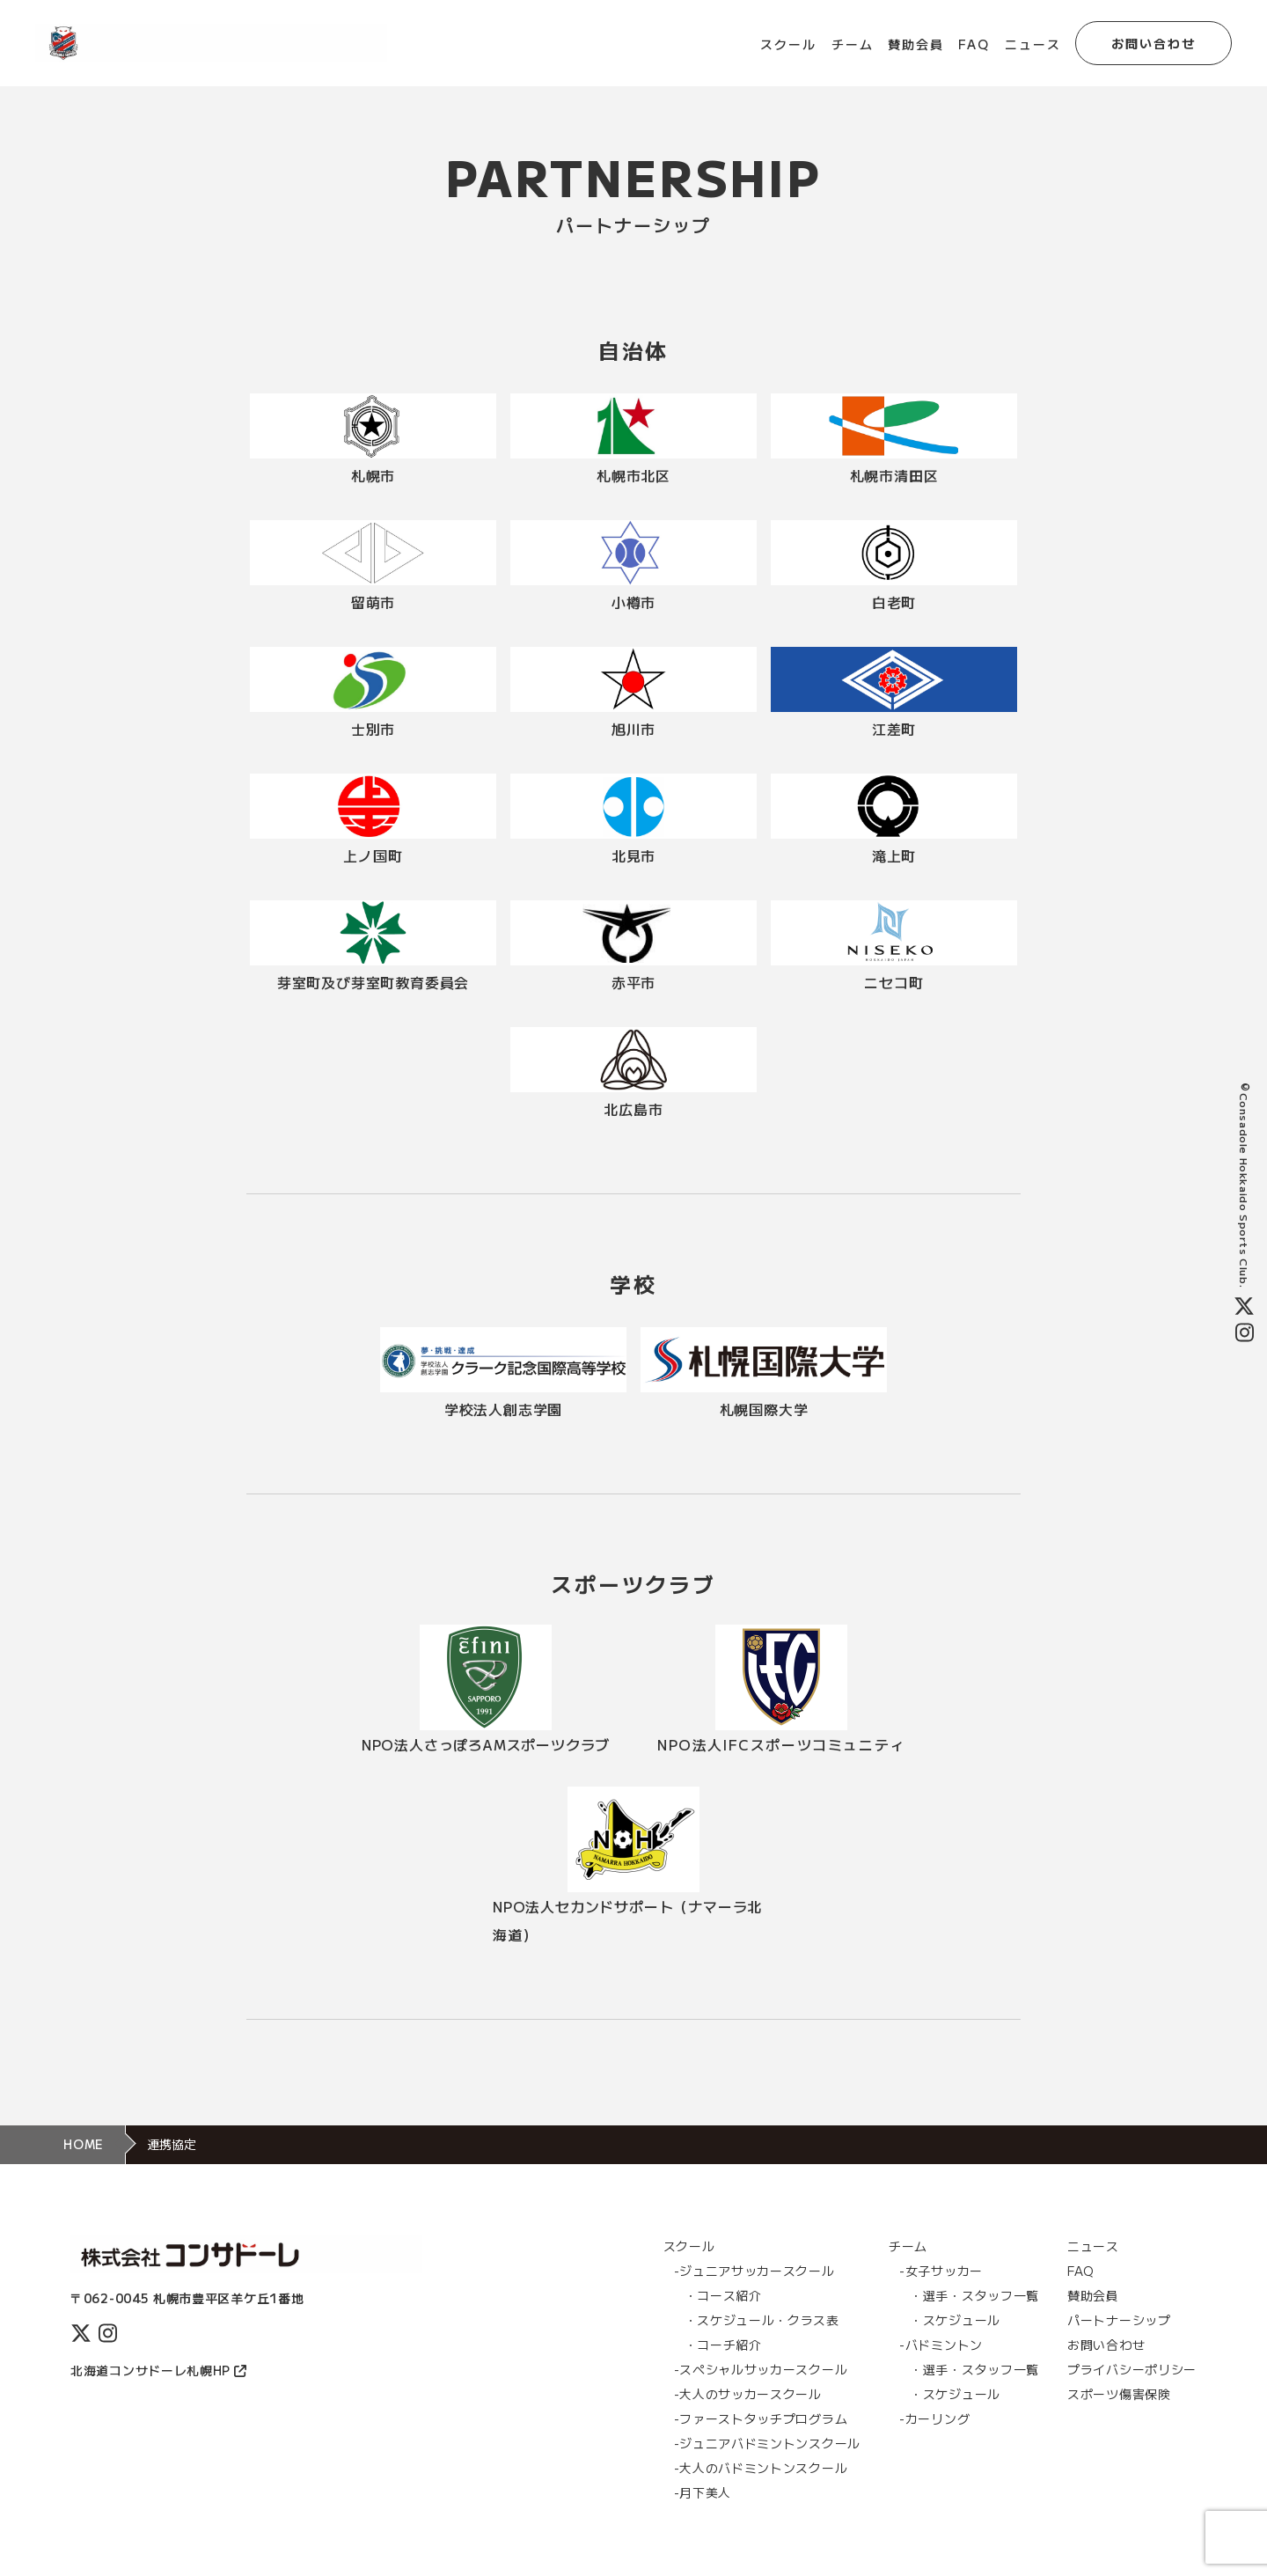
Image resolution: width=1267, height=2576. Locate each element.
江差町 (894, 728)
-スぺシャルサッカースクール (761, 2369)
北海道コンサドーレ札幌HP (158, 2370)
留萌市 (373, 602)
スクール (788, 44)
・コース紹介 (723, 2295)
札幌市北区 (633, 475)
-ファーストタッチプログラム (761, 2418)
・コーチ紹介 (723, 2344)
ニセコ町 (893, 982)
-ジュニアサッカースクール (754, 2270)
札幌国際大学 (764, 1409)
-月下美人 (703, 2492)
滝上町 (894, 855)
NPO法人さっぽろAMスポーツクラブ (486, 1744)
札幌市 (373, 475)
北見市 (633, 855)
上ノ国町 (372, 855)
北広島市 (633, 1108)
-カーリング (934, 2418)
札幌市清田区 (894, 475)
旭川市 (633, 728)
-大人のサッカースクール (748, 2394)
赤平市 (633, 982)
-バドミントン (941, 2344)
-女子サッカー (941, 2270)
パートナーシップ (1119, 2320)
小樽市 (633, 602)
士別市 (373, 728)
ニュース (1033, 44)
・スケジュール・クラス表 (762, 2320)
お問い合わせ (1154, 43)
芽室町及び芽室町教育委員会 (373, 982)
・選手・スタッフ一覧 (974, 2295)
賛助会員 (916, 44)
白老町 (894, 602)
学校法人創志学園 (503, 1409)
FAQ (974, 44)
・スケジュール (955, 2320)
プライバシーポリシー (1132, 2369)
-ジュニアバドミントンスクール (767, 2443)
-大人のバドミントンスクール (761, 2468)
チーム (852, 44)
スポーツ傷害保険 (1119, 2394)
